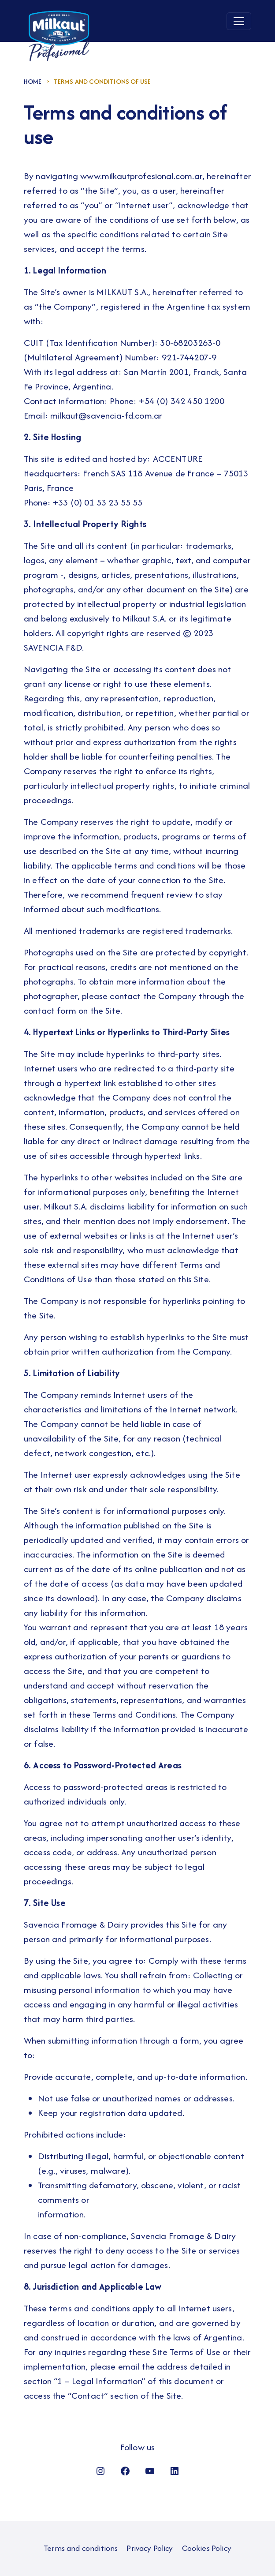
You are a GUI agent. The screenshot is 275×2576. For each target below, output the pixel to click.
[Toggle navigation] (239, 21)
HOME (33, 81)
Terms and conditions (81, 2548)
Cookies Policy (206, 2548)
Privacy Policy (149, 2548)
